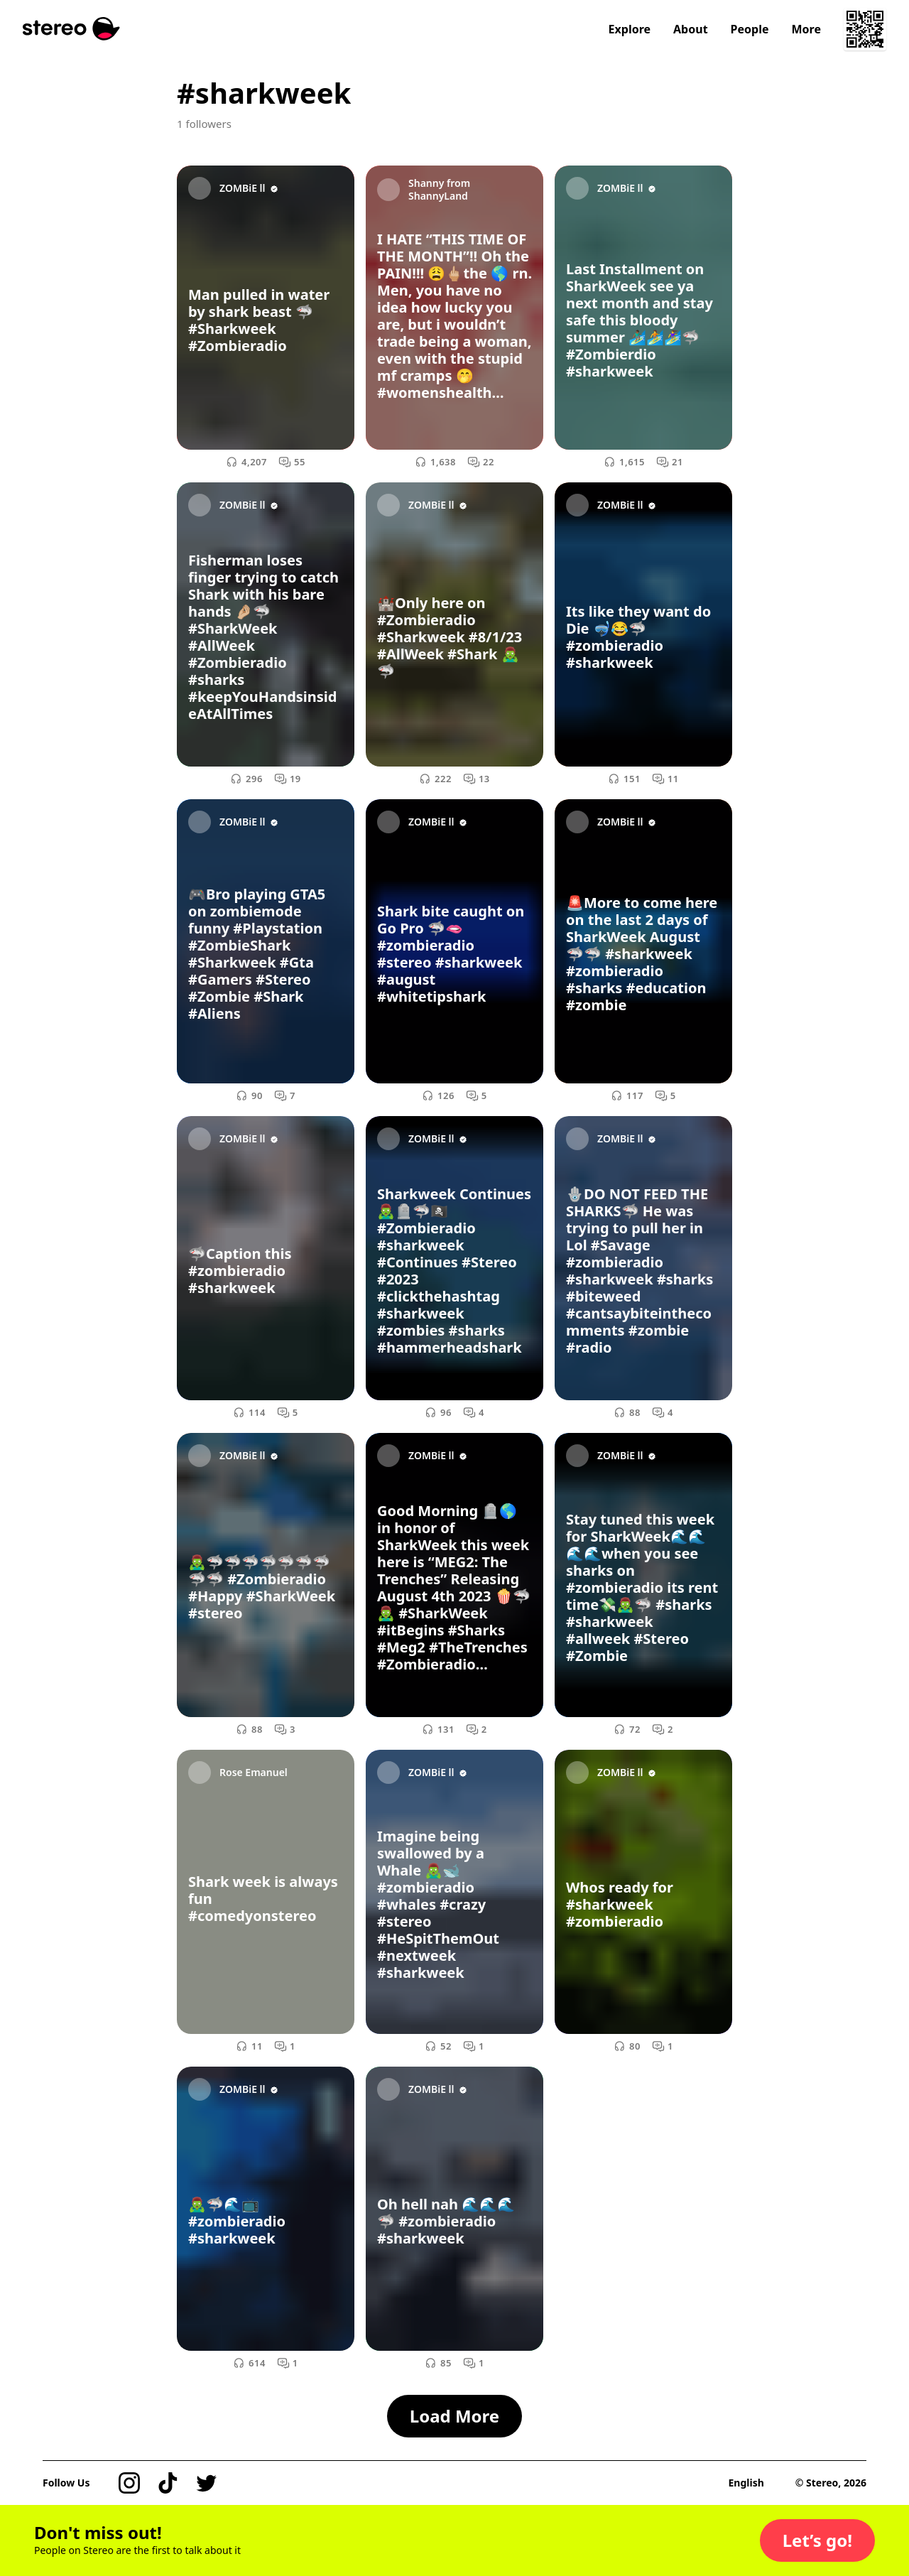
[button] (817, 2540)
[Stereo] (71, 28)
